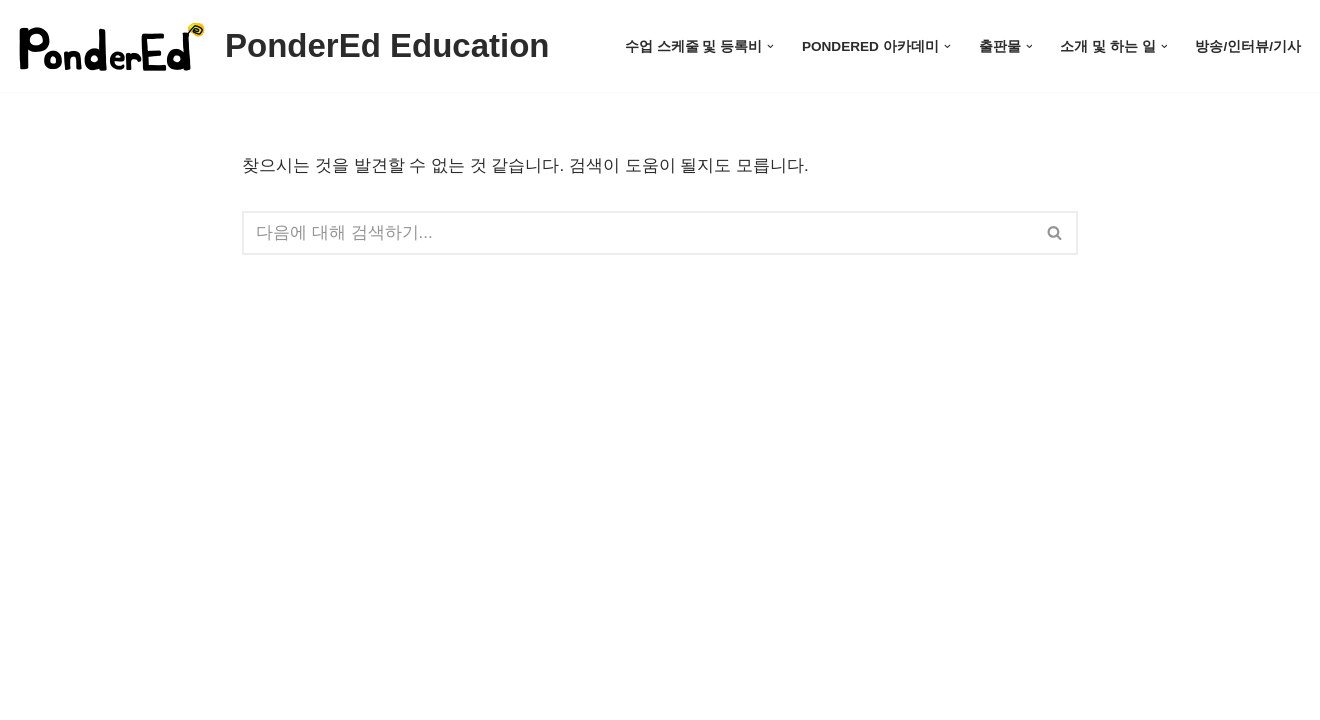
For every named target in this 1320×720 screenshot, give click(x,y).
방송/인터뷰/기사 (1248, 46)
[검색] (637, 233)
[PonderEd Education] (282, 46)
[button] (770, 46)
